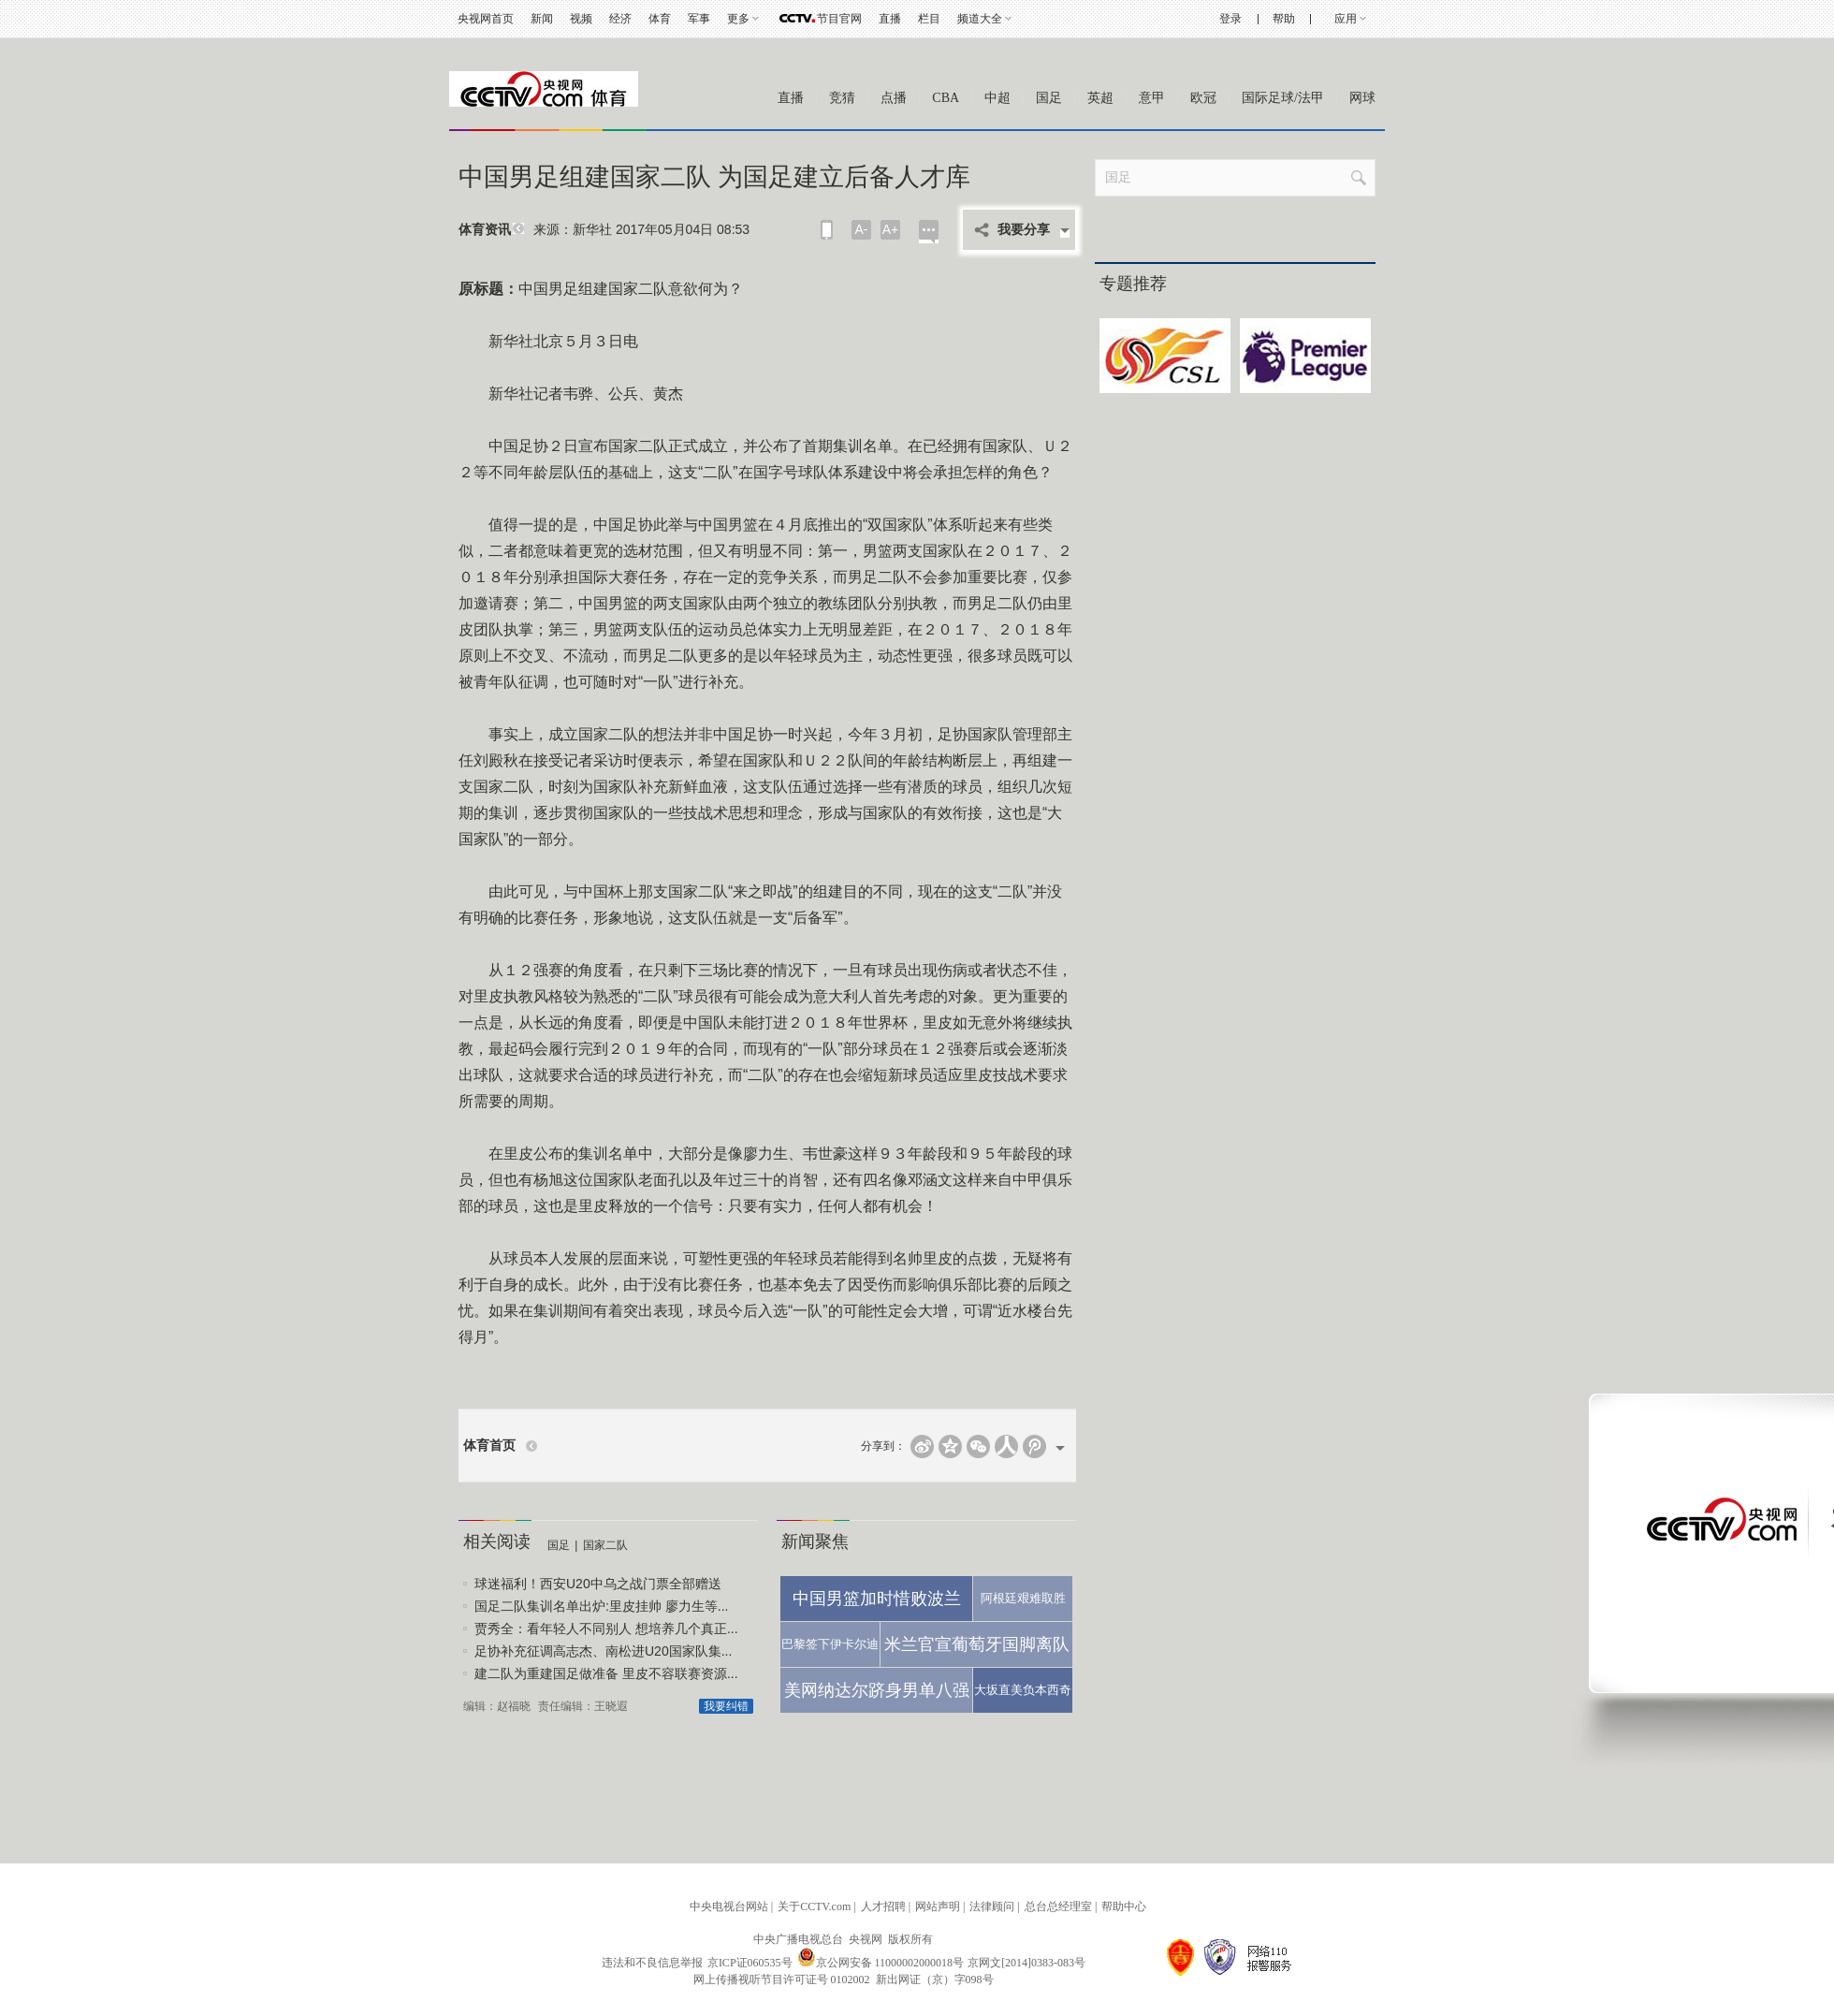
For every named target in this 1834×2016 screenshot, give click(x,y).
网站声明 (937, 1906)
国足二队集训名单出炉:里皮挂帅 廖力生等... (601, 1606)
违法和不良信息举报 (652, 1962)
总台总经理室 (1058, 1906)
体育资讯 (484, 230)
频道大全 (979, 18)
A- (861, 229)
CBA (945, 98)
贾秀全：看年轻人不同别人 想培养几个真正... (606, 1628)
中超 (997, 98)
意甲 (1152, 98)
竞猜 (842, 98)
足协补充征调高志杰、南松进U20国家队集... (603, 1650)
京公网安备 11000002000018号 (881, 1962)
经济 (620, 18)
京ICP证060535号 (750, 1962)
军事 (699, 18)
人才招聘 (883, 1906)
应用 (1345, 18)
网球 (1362, 98)
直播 (890, 18)
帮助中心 (1123, 1906)
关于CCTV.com (814, 1906)
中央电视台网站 (729, 1906)
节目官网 (839, 18)
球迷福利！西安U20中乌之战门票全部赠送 (597, 1583)
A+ (890, 229)
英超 (1100, 98)
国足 (1049, 98)
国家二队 (605, 1545)
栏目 (929, 18)
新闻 (542, 18)
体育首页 (489, 1446)
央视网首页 (486, 18)
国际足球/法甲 (1283, 98)
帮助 (1284, 18)
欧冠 (1203, 98)
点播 (894, 98)
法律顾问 (991, 1906)
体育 (659, 18)
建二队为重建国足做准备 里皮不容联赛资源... (606, 1673)
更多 (738, 18)
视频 (581, 18)
